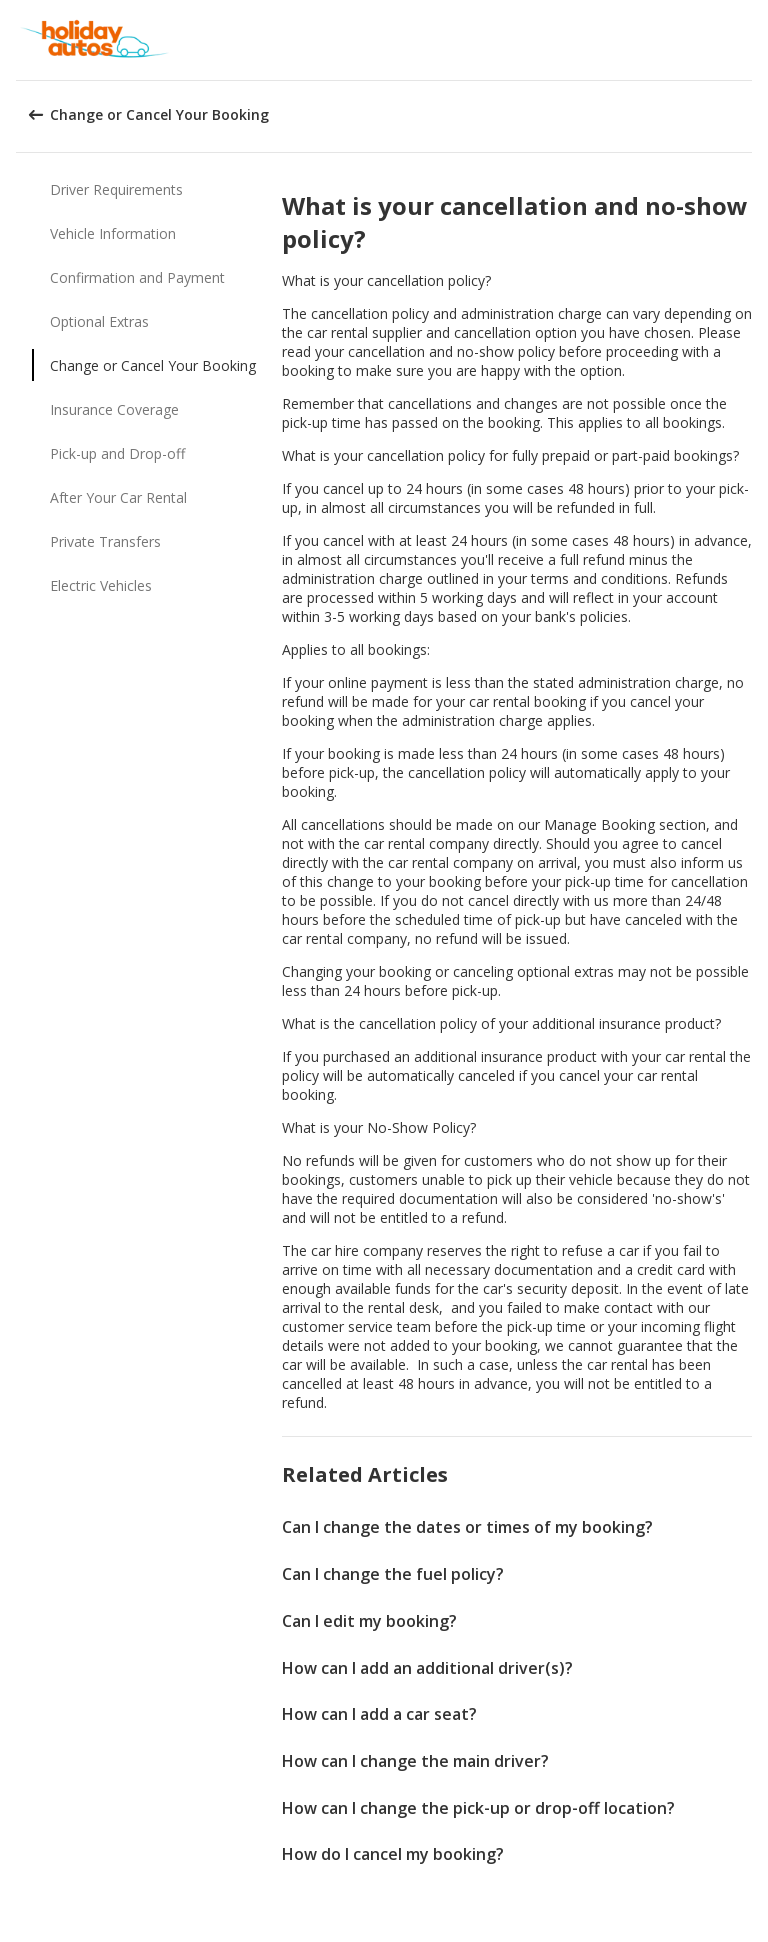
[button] (746, 40)
